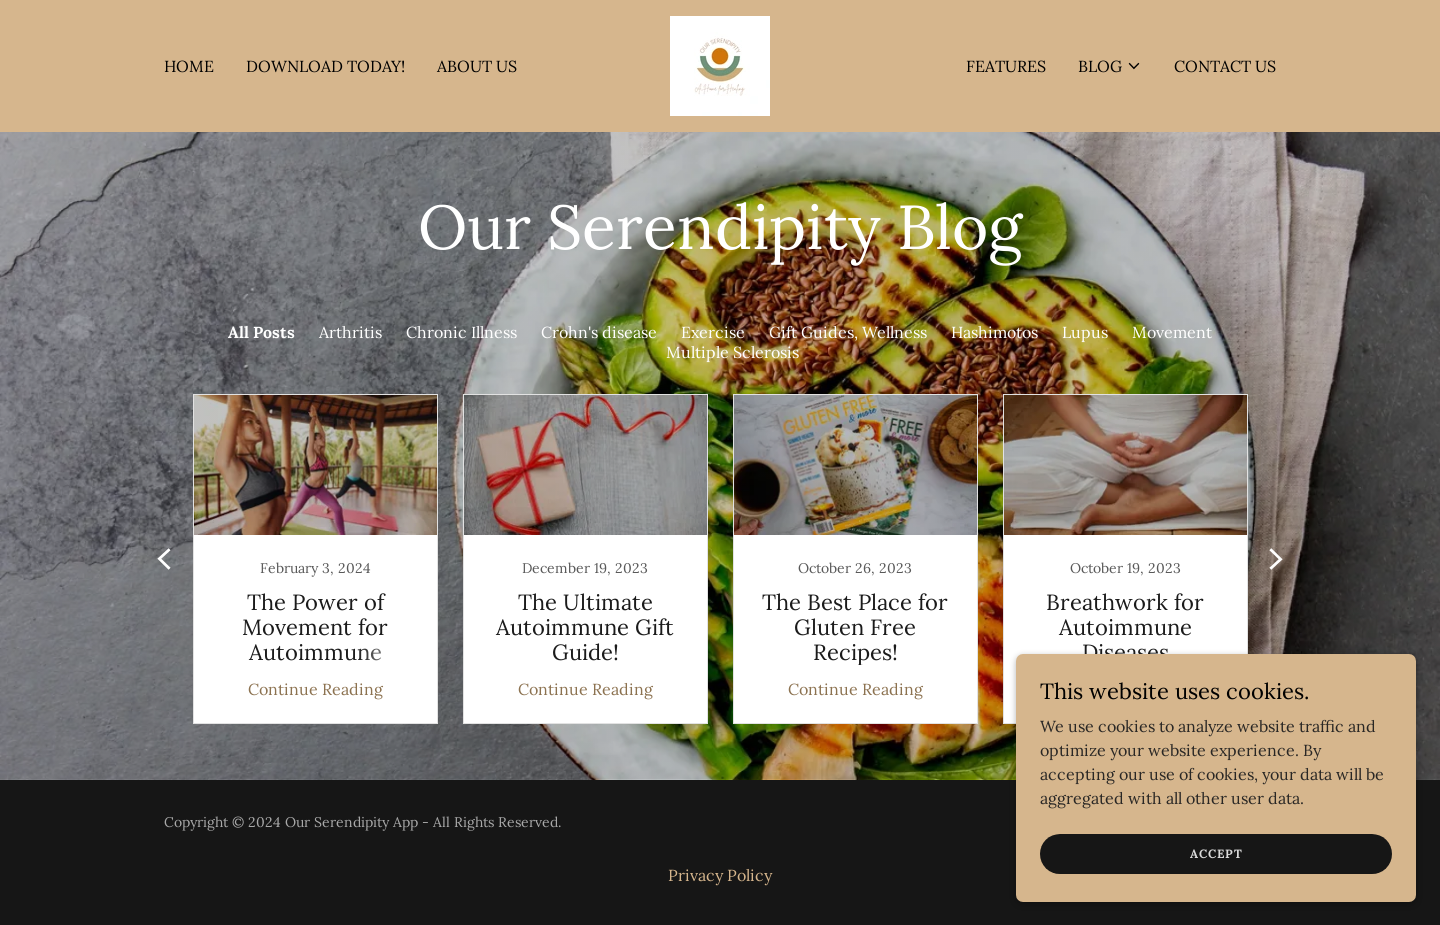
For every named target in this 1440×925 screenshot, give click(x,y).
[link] (720, 64)
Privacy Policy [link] (720, 875)
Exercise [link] (713, 332)
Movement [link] (1172, 332)
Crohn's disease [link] (599, 332)
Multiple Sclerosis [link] (732, 352)
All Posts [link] (261, 332)
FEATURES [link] (1006, 66)
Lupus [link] (1085, 332)
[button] (1110, 66)
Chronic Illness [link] (461, 332)
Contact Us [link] (1225, 66)
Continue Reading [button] (315, 689)
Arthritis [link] (350, 332)
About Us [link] (477, 66)
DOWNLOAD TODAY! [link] (325, 66)
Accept (1216, 853)
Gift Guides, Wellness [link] (848, 332)
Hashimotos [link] (994, 332)
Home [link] (189, 66)
